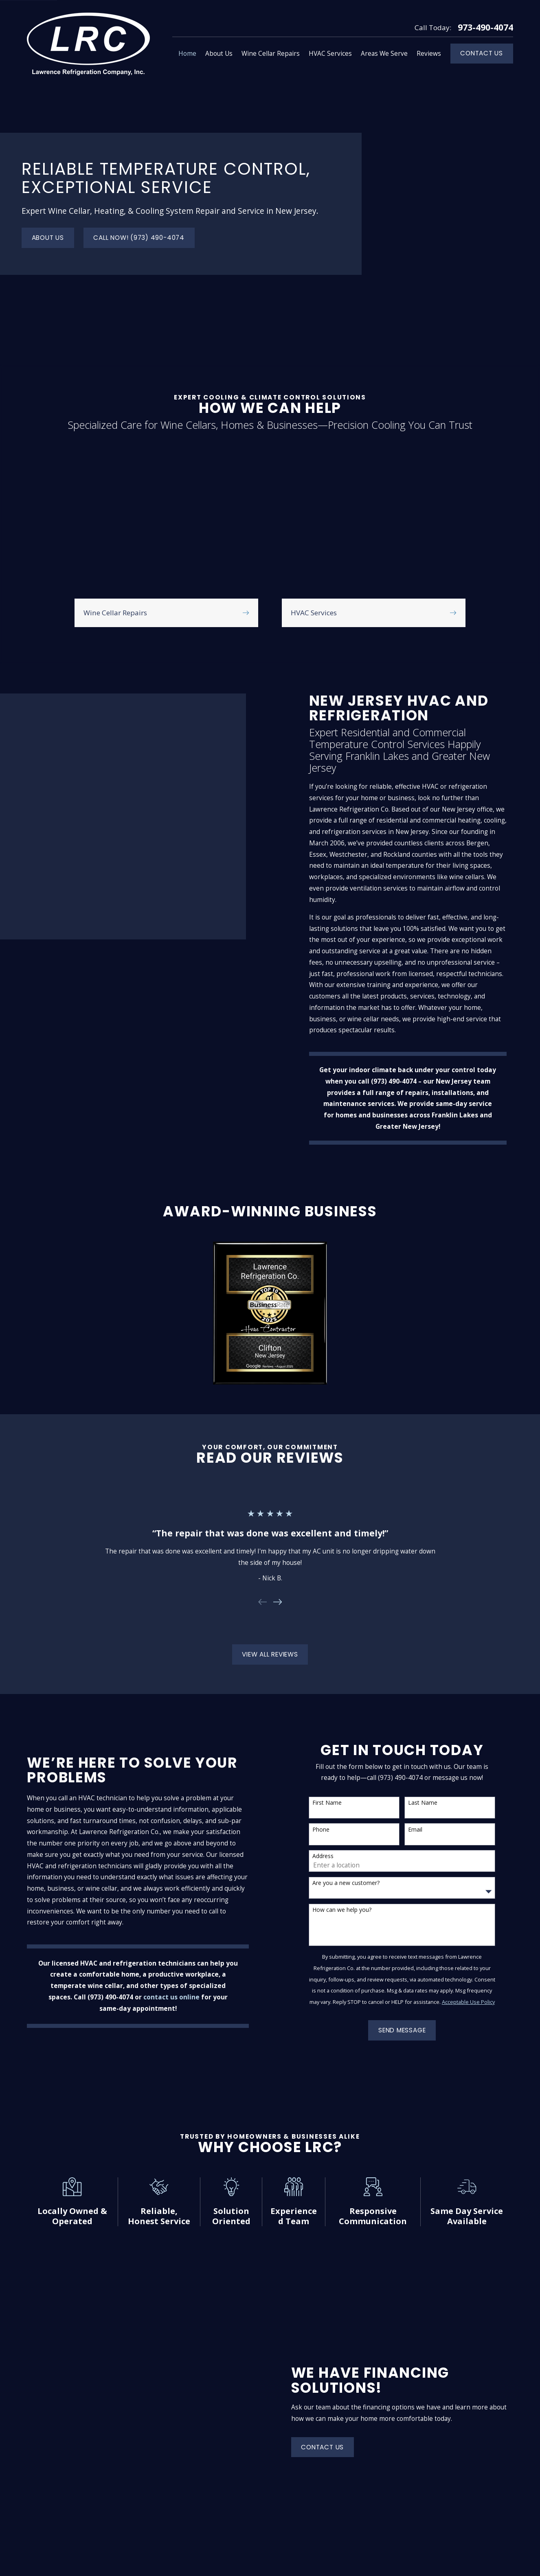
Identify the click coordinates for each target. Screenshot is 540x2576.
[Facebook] (508, 2521)
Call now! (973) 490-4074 (138, 192)
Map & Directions (317, 2411)
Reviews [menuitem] (429, 53)
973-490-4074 (485, 27)
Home (168, 2377)
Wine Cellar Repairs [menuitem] (270, 53)
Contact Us (481, 53)
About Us (48, 192)
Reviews (171, 2448)
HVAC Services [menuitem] (330, 53)
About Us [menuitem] (219, 53)
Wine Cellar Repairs (188, 2412)
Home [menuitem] (187, 53)
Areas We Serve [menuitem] (384, 53)
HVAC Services (180, 2430)
